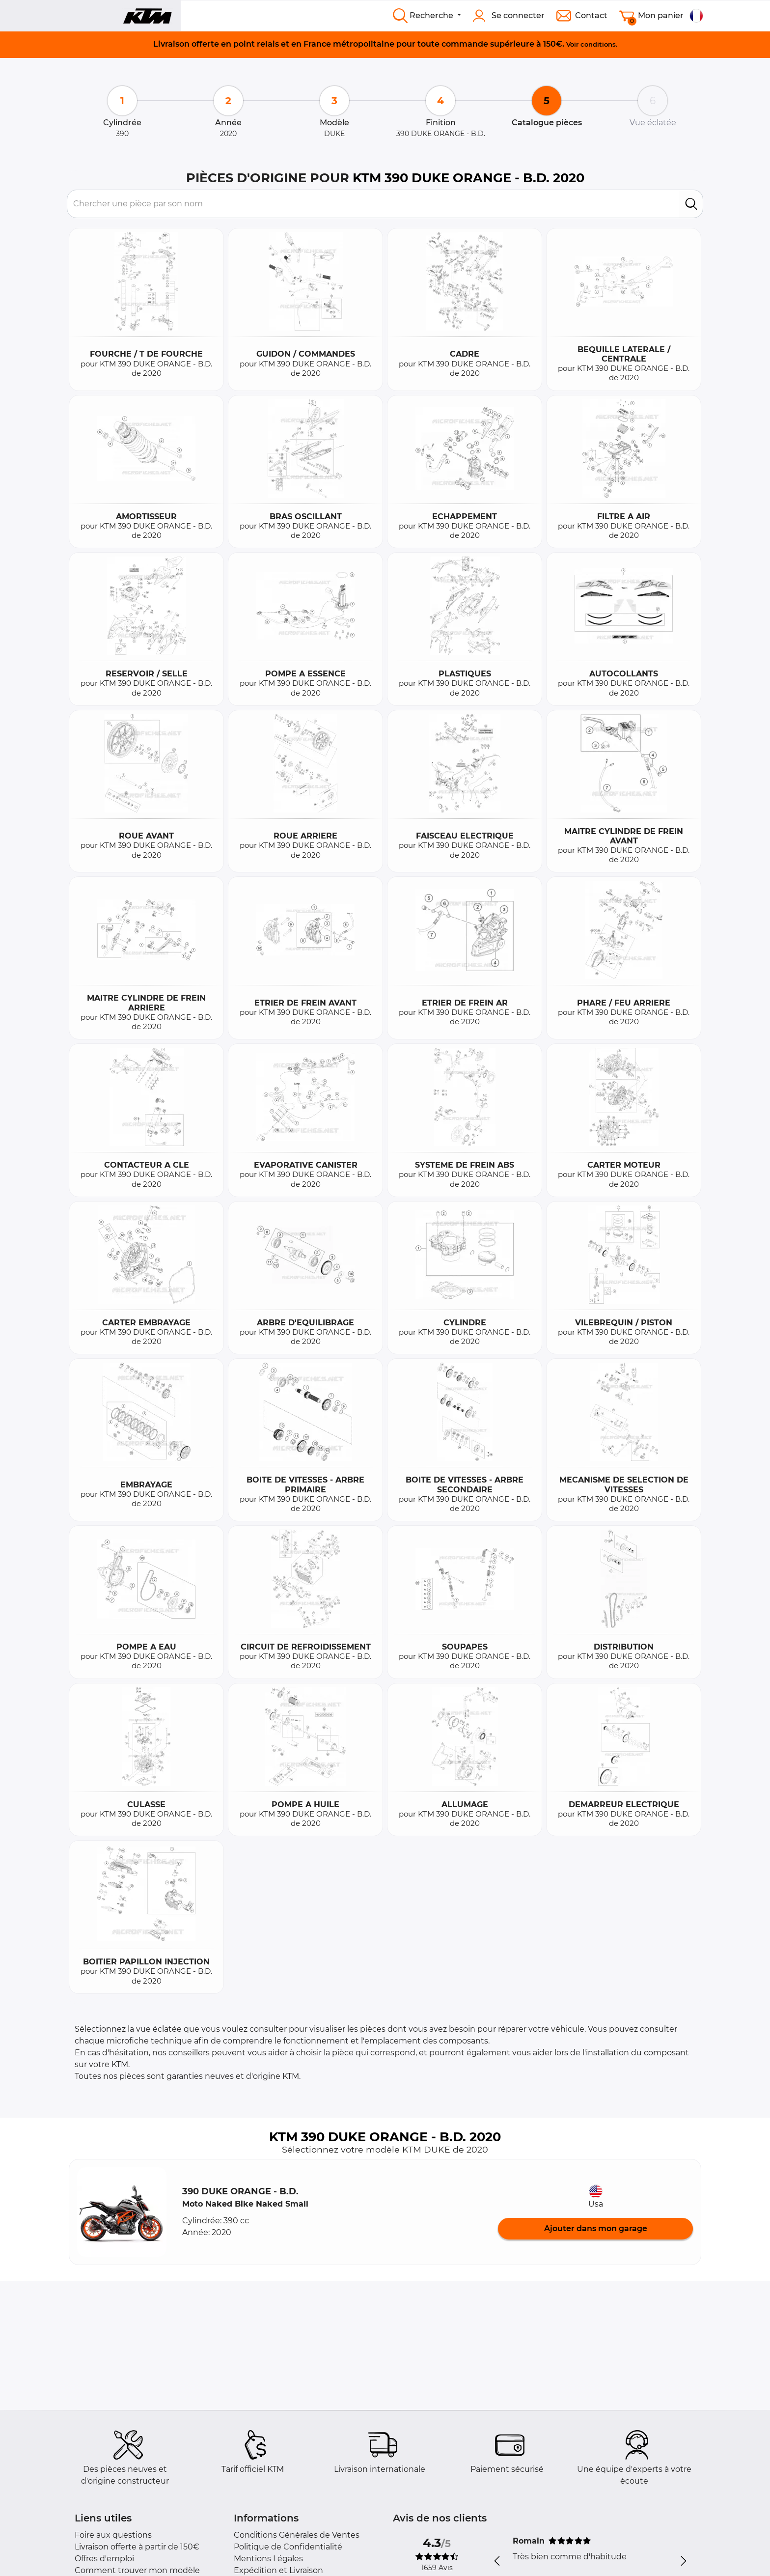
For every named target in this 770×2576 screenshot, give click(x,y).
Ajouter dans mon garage (595, 2228)
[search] (691, 204)
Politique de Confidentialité (288, 2546)
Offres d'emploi (104, 2558)
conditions (598, 44)
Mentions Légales (268, 2558)
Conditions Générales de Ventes (296, 2535)
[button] (121, 2212)
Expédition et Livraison (278, 2570)
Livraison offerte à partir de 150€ (137, 2546)
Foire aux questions (113, 2535)
